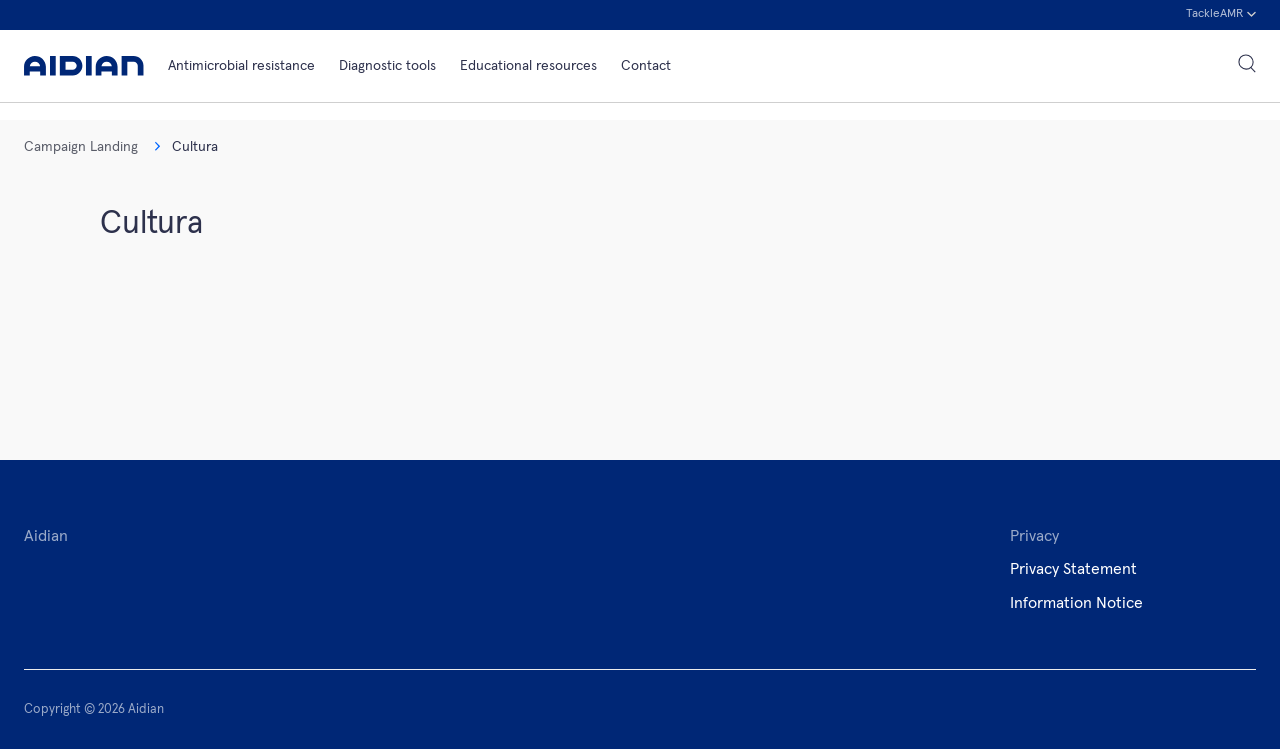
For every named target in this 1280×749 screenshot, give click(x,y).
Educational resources (528, 66)
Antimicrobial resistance (241, 66)
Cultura (186, 147)
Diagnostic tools (387, 66)
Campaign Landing (81, 147)
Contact (646, 66)
